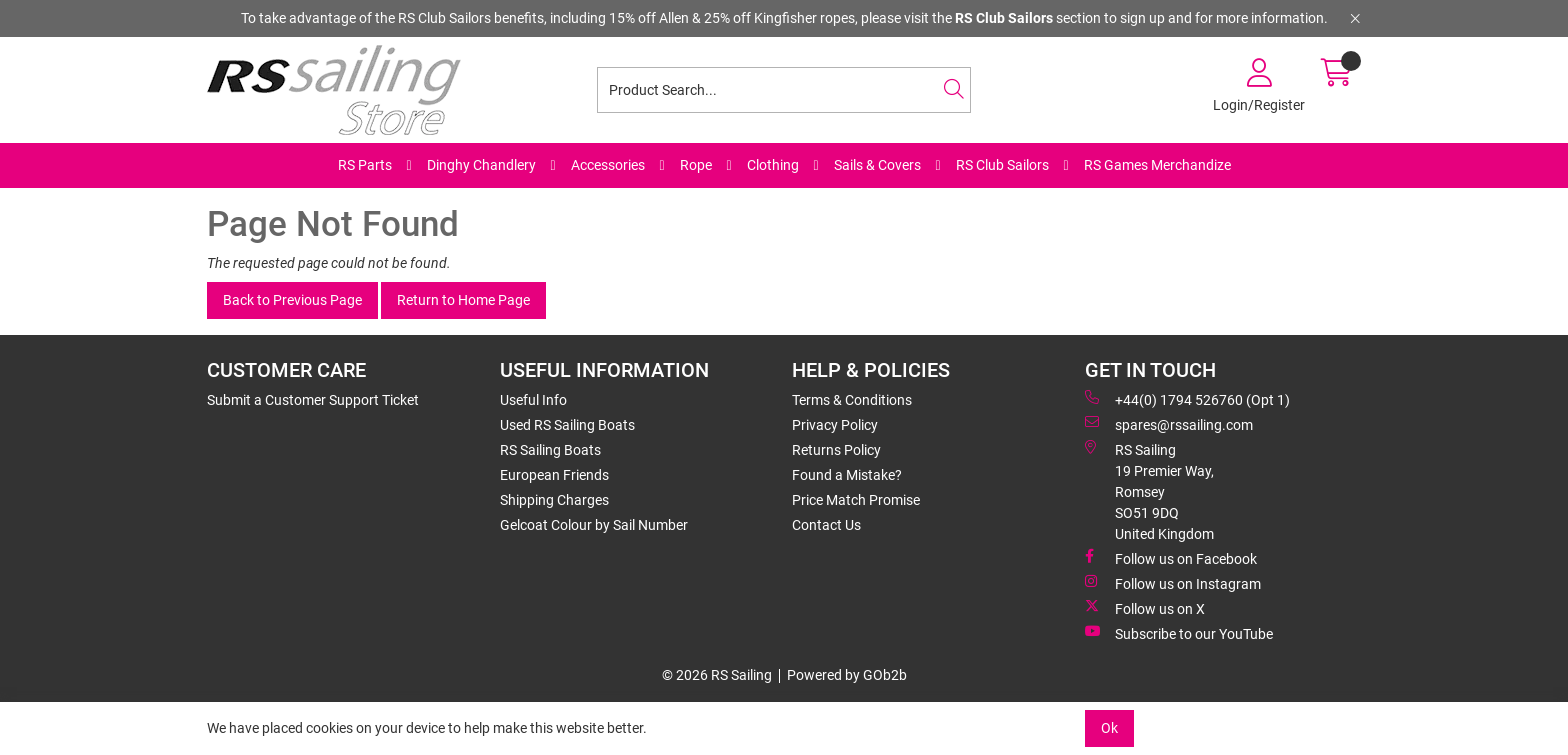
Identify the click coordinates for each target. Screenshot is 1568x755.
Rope (696, 165)
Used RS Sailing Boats (567, 425)
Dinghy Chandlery (481, 165)
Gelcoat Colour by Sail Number (594, 525)
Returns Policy (836, 450)
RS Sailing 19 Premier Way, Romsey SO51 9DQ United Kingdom (1149, 491)
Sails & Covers (877, 165)
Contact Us (826, 525)
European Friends (554, 475)
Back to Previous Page (292, 300)
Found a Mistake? (847, 475)
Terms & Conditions (852, 400)
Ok (1109, 728)
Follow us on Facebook (1171, 558)
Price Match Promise (856, 500)
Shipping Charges (554, 500)
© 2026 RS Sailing (717, 675)
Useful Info (533, 400)
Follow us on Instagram (1173, 583)
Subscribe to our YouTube (1179, 633)
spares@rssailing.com (1169, 424)
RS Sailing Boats (550, 450)
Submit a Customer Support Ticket (313, 400)
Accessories (608, 165)
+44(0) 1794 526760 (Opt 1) (1187, 399)
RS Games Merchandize (1157, 165)
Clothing (773, 165)
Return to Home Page (463, 300)
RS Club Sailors (1002, 165)
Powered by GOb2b (847, 675)
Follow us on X (1145, 608)
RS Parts (365, 165)
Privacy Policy (835, 425)
